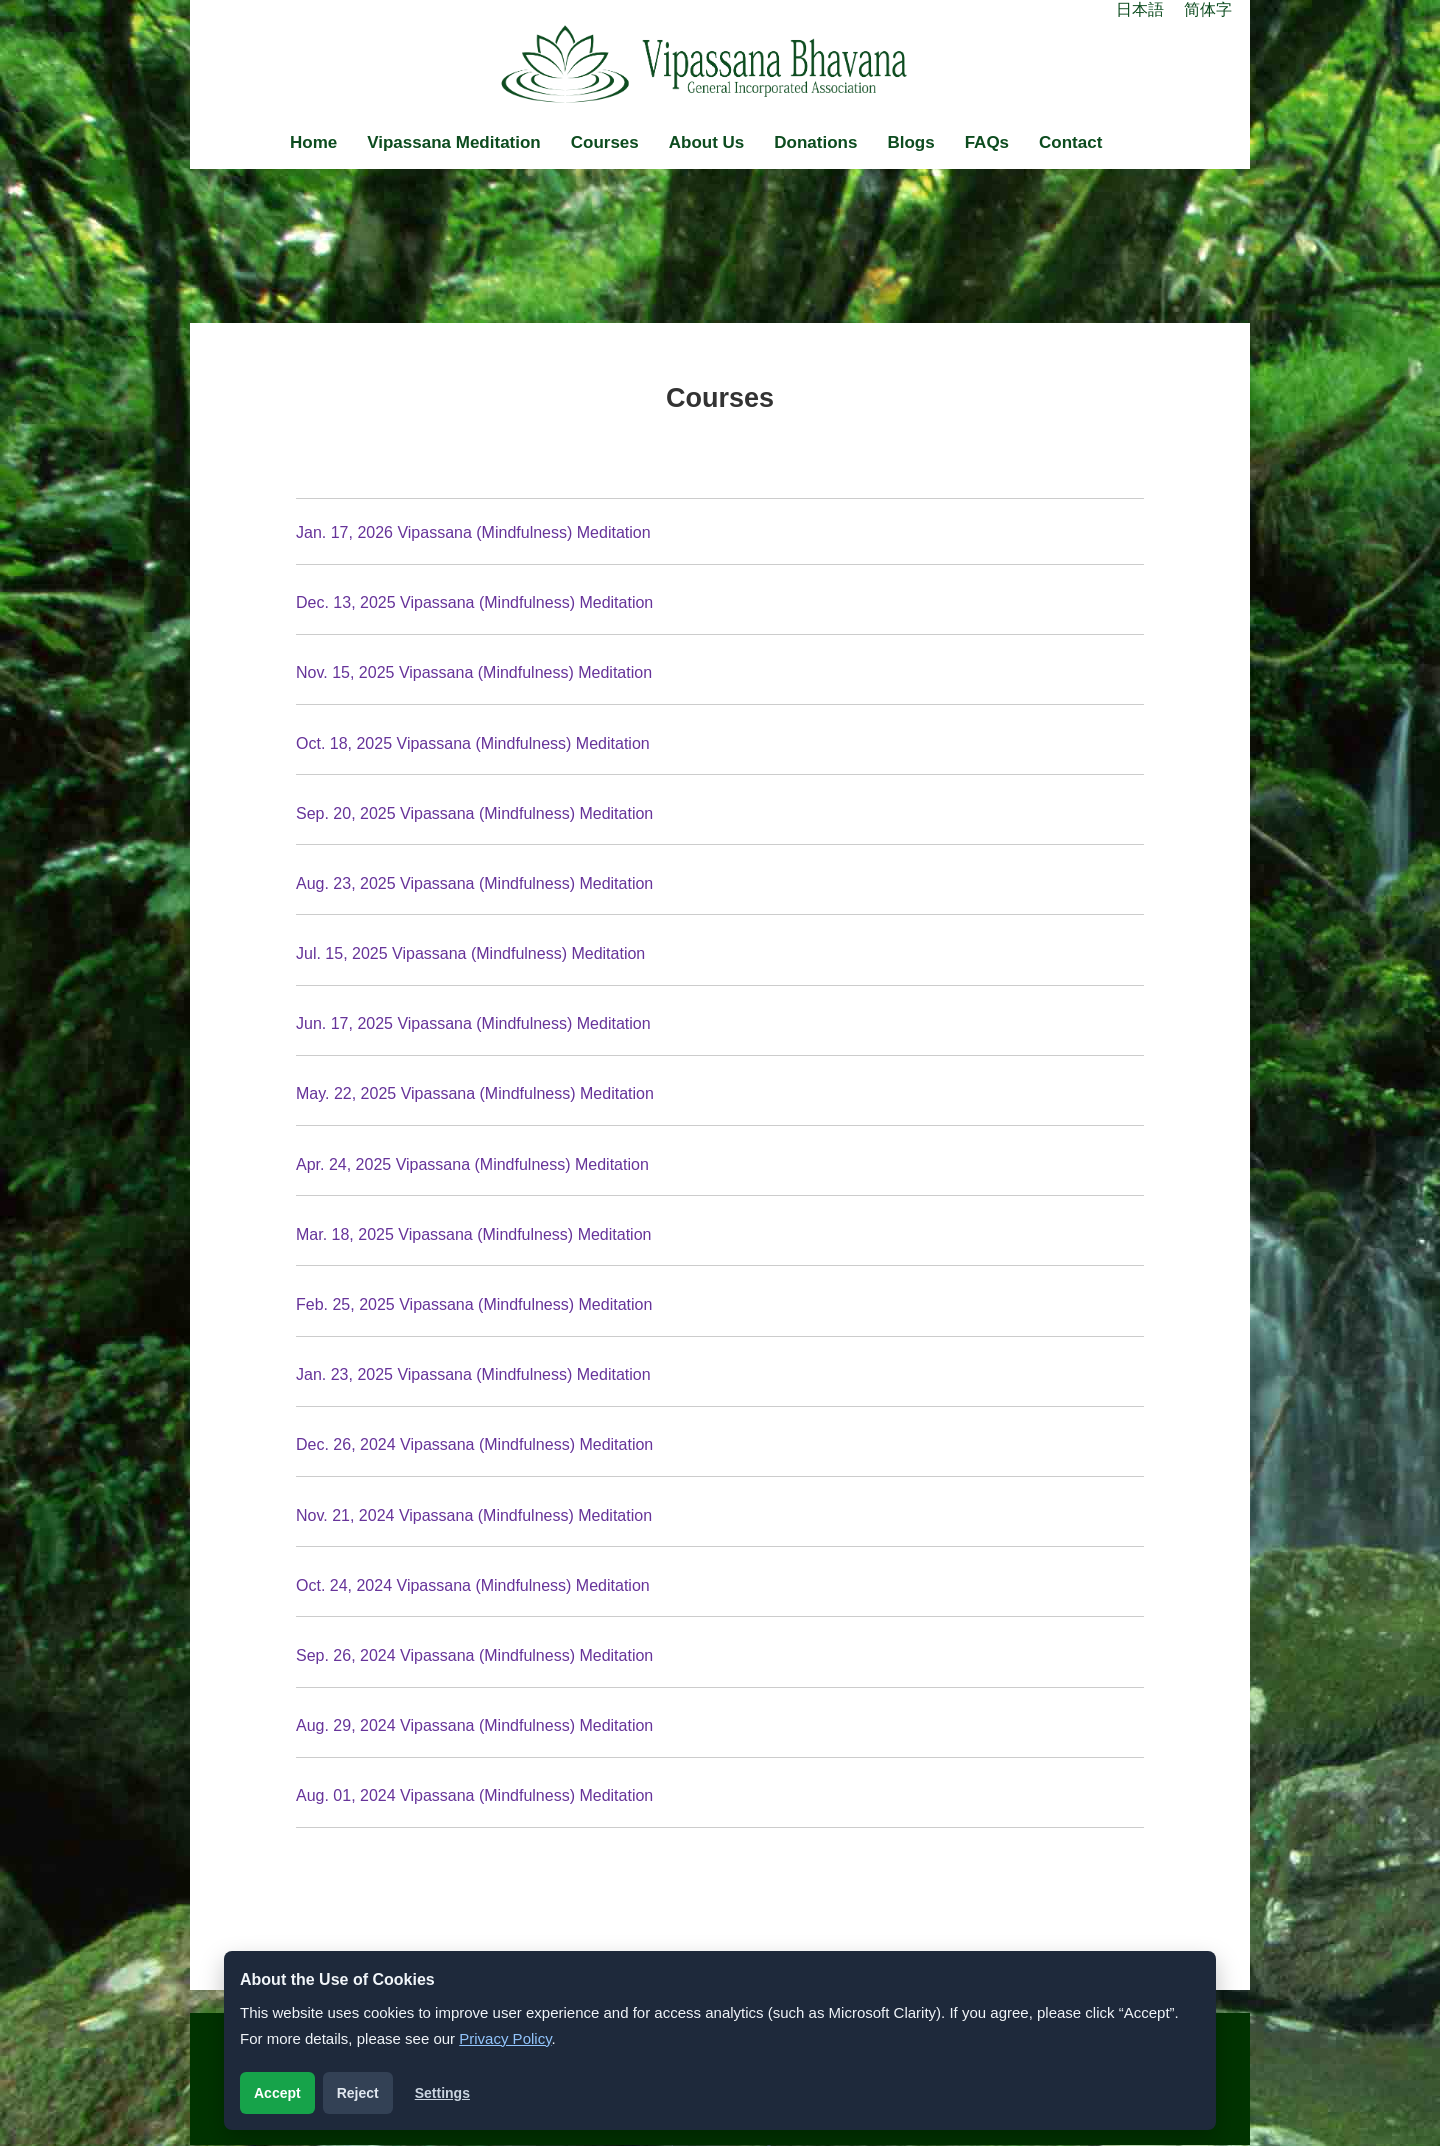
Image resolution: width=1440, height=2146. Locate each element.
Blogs (910, 142)
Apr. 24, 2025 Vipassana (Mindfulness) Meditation (472, 1164)
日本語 (1140, 9)
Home (313, 142)
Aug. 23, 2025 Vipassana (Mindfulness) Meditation (474, 883)
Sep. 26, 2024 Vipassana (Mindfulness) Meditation (474, 1655)
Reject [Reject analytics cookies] (358, 2093)
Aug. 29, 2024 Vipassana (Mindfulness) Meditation (474, 1725)
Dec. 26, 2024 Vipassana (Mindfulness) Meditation (474, 1444)
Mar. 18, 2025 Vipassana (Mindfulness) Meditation (473, 1234)
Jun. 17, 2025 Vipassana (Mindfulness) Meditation (473, 1023)
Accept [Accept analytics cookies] (277, 2093)
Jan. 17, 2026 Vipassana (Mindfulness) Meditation (473, 532)
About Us (707, 142)
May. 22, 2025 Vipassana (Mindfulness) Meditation (475, 1093)
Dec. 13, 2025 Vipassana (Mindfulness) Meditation (474, 602)
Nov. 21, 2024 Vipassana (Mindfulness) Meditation (474, 1515)
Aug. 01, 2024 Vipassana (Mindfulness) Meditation (474, 1795)
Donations (815, 142)
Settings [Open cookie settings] (442, 2093)
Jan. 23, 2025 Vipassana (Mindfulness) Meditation (473, 1374)
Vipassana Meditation (454, 142)
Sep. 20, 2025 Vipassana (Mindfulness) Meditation (474, 813)
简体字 (1208, 9)
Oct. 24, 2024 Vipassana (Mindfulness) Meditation (473, 1585)
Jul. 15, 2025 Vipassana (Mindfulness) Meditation (470, 953)
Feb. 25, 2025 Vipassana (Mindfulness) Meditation (474, 1304)
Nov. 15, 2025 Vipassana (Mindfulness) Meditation (474, 672)
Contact (1070, 142)
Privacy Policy (505, 2038)
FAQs (987, 142)
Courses (605, 142)
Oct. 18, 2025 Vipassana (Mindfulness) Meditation (473, 743)
